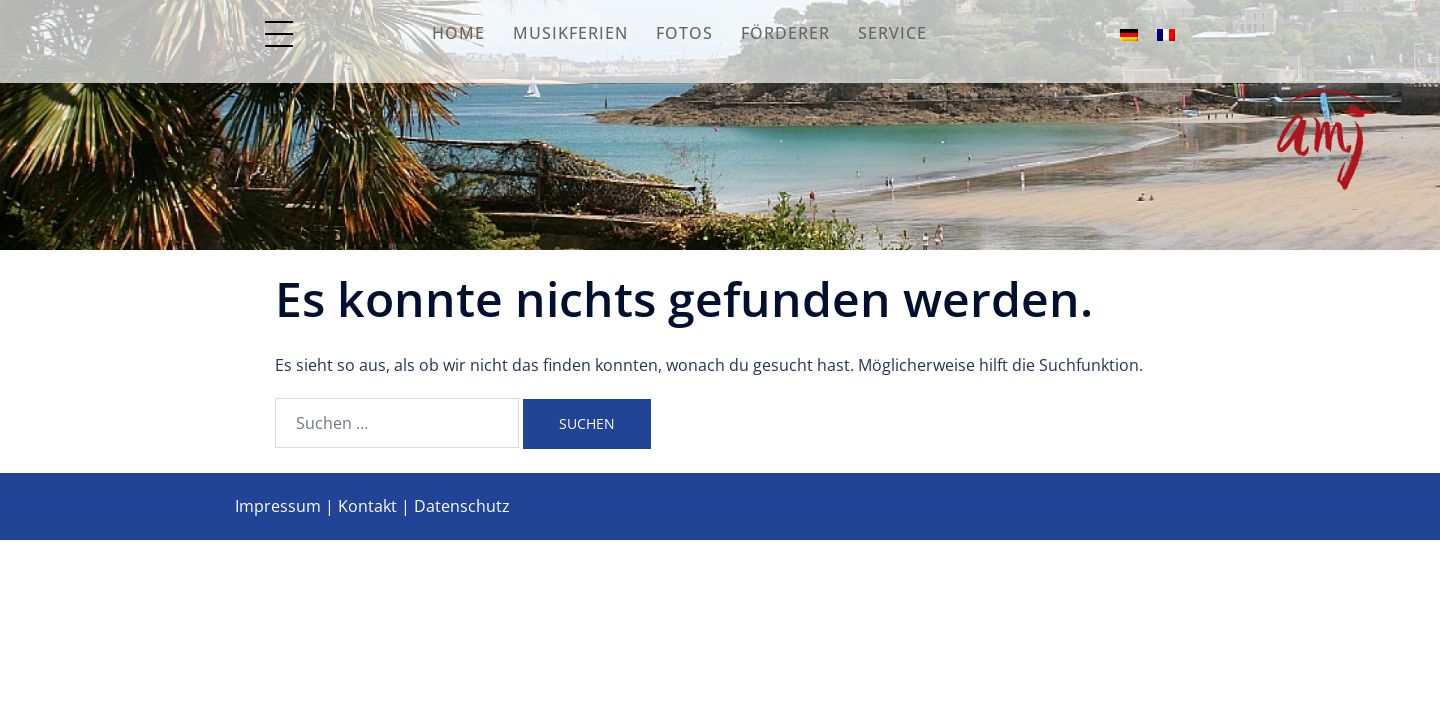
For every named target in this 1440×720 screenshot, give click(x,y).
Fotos (684, 33)
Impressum (278, 506)
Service (892, 33)
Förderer (785, 33)
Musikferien (570, 33)
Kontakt (367, 506)
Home (458, 33)
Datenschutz (462, 506)
